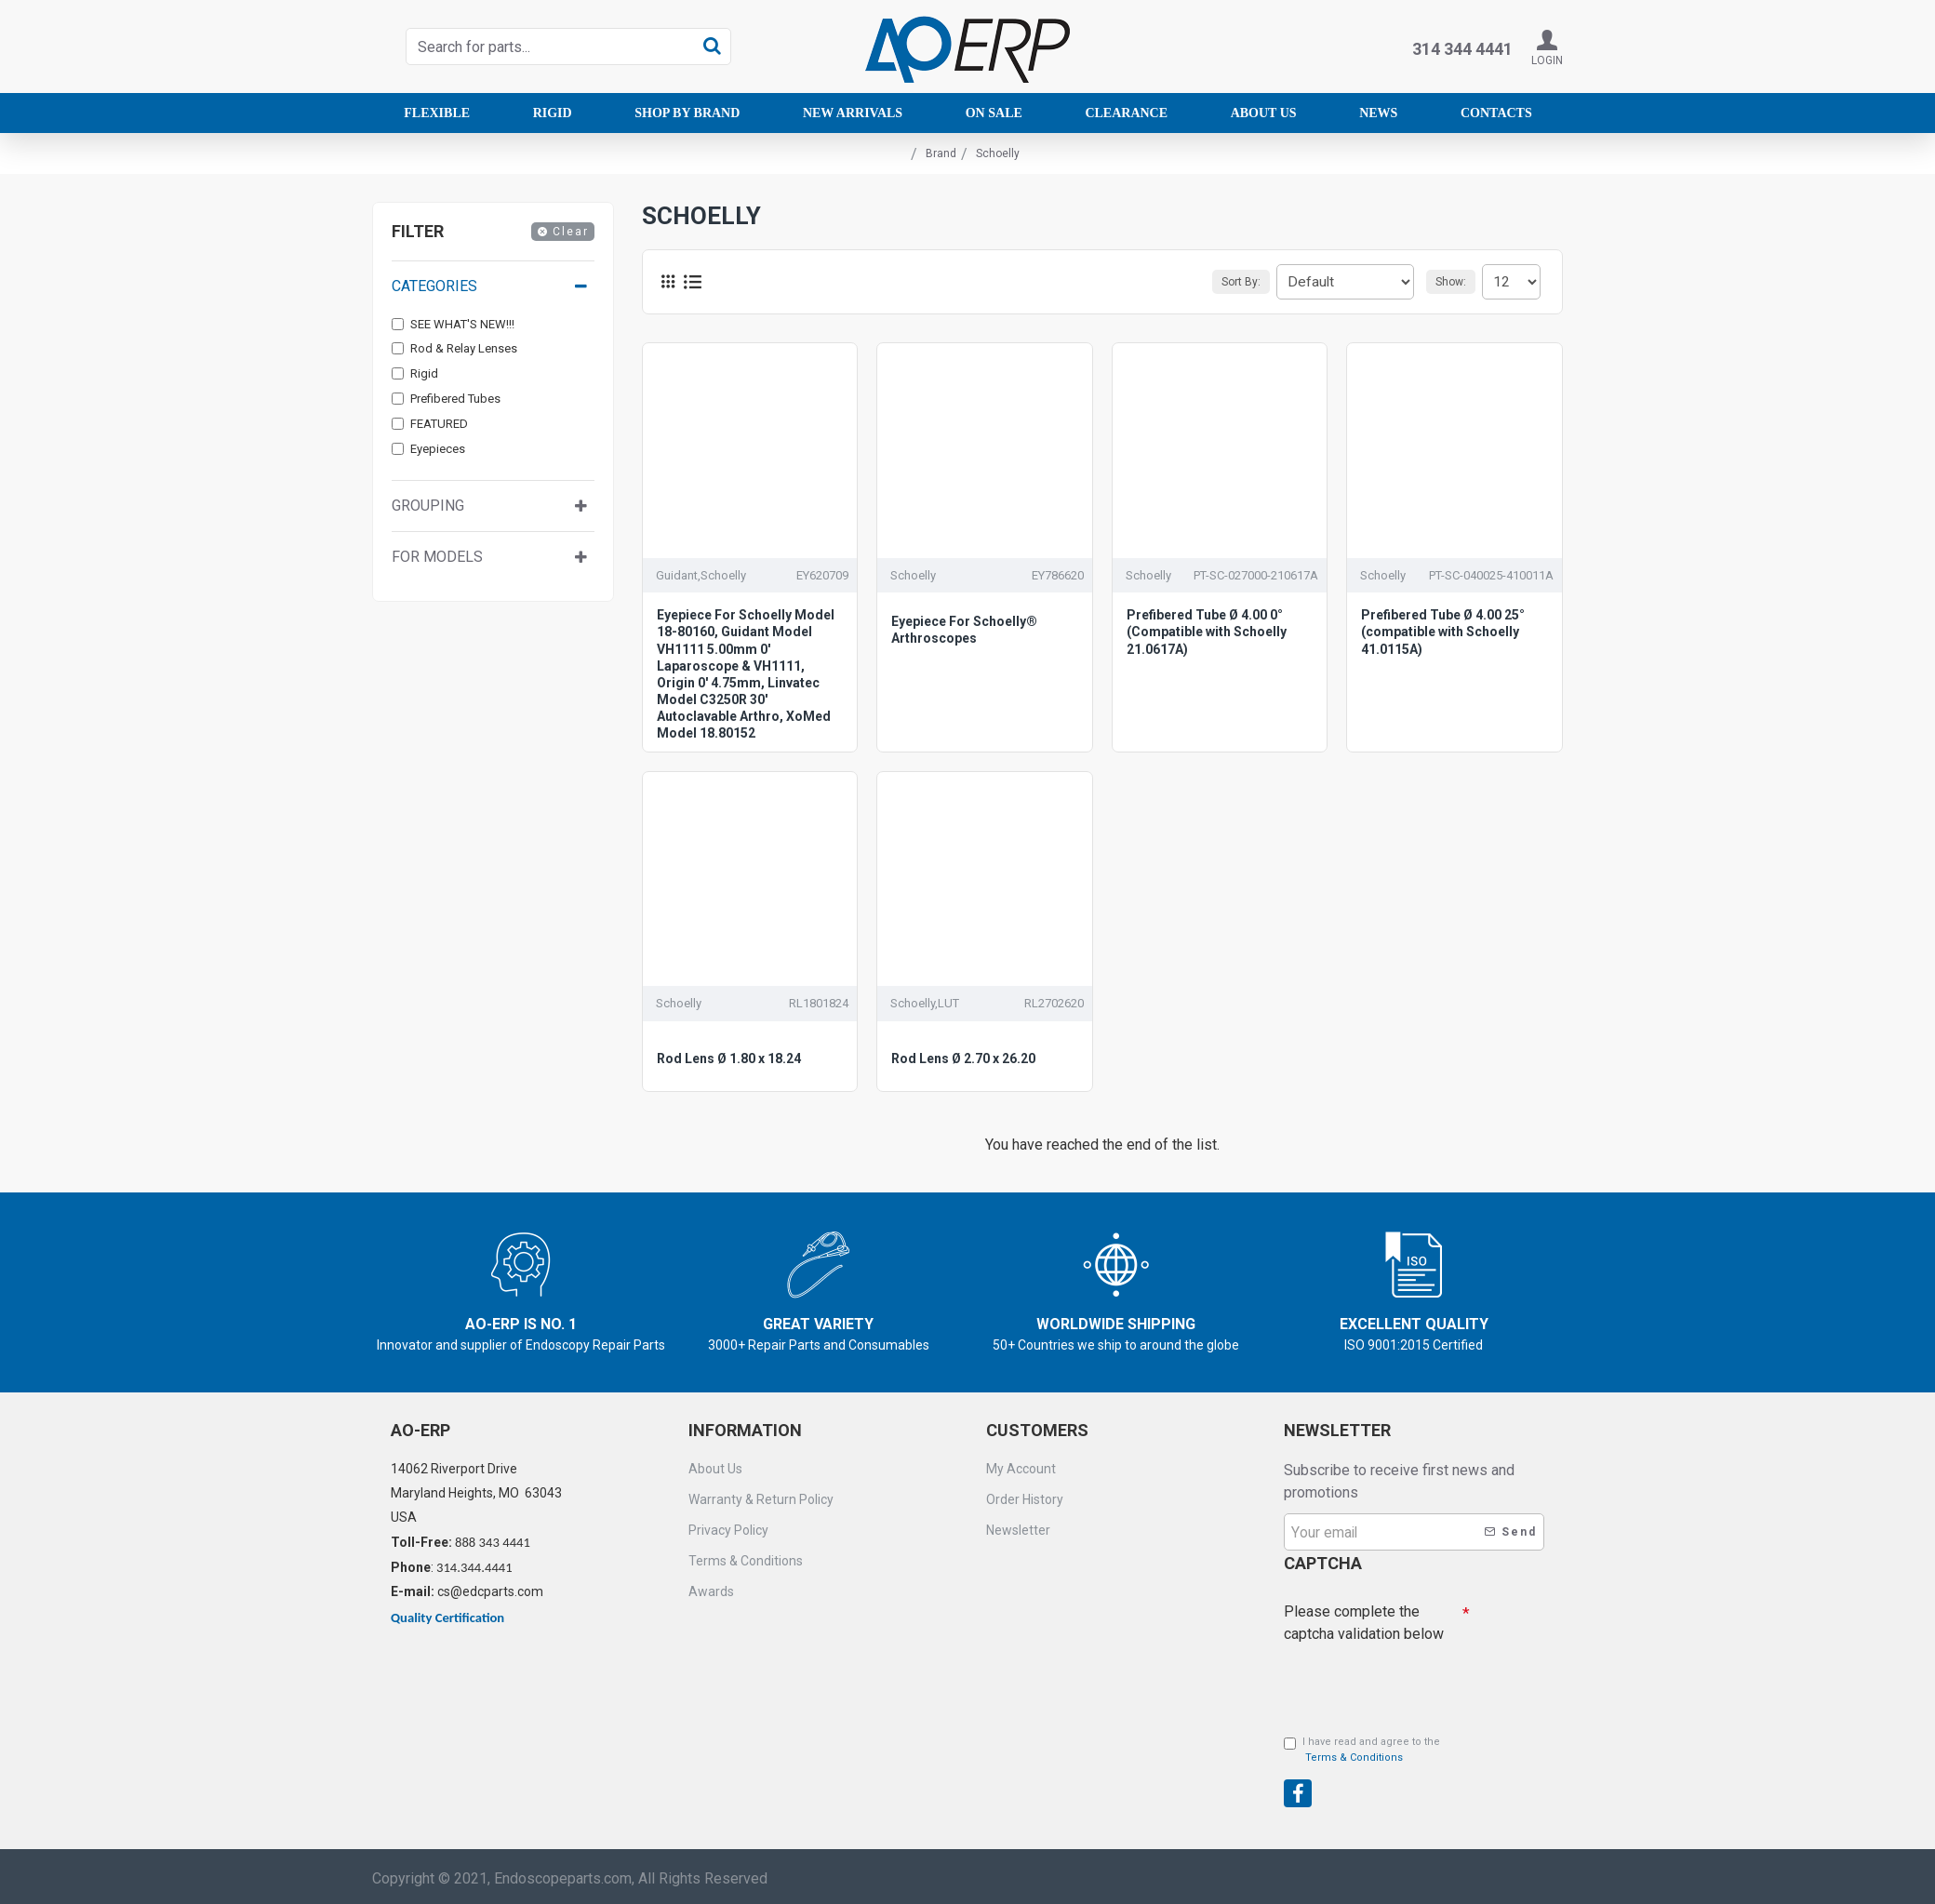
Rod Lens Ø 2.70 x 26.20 (963, 1058)
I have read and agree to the (1362, 1750)
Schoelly (913, 575)
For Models (437, 557)
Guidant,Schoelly (701, 575)
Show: (1456, 281)
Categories (434, 286)
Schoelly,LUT (924, 1003)
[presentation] (1414, 1678)
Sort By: (1258, 281)
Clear (571, 231)
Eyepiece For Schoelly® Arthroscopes (964, 630)
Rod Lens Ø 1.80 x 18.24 (729, 1058)
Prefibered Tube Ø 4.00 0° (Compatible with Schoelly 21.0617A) (1207, 631)
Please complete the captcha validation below (1364, 1618)
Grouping (428, 505)
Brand (941, 153)
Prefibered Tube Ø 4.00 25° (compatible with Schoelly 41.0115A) (1443, 631)
